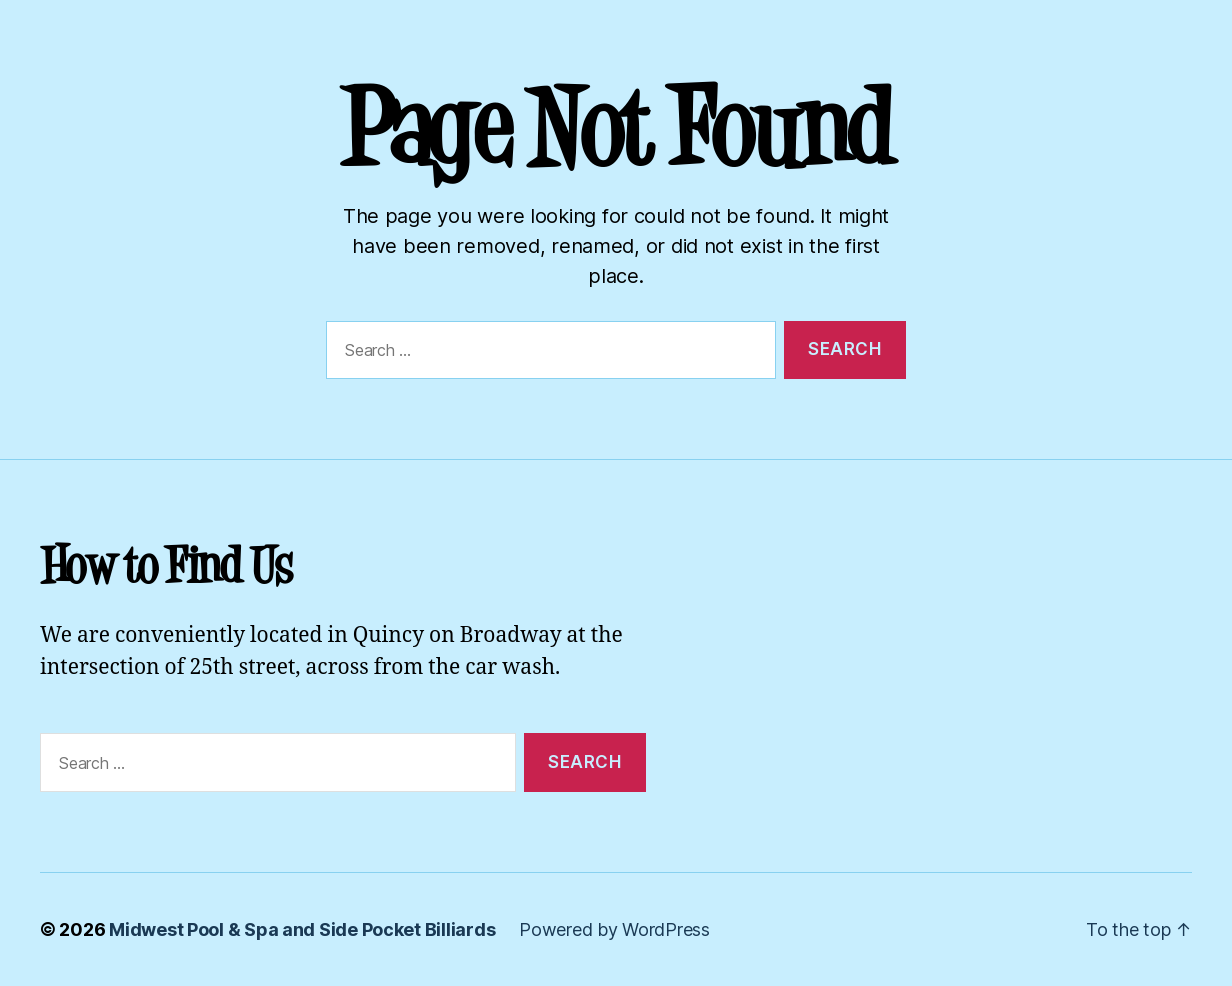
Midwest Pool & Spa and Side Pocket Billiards (302, 929)
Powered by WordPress (614, 929)
